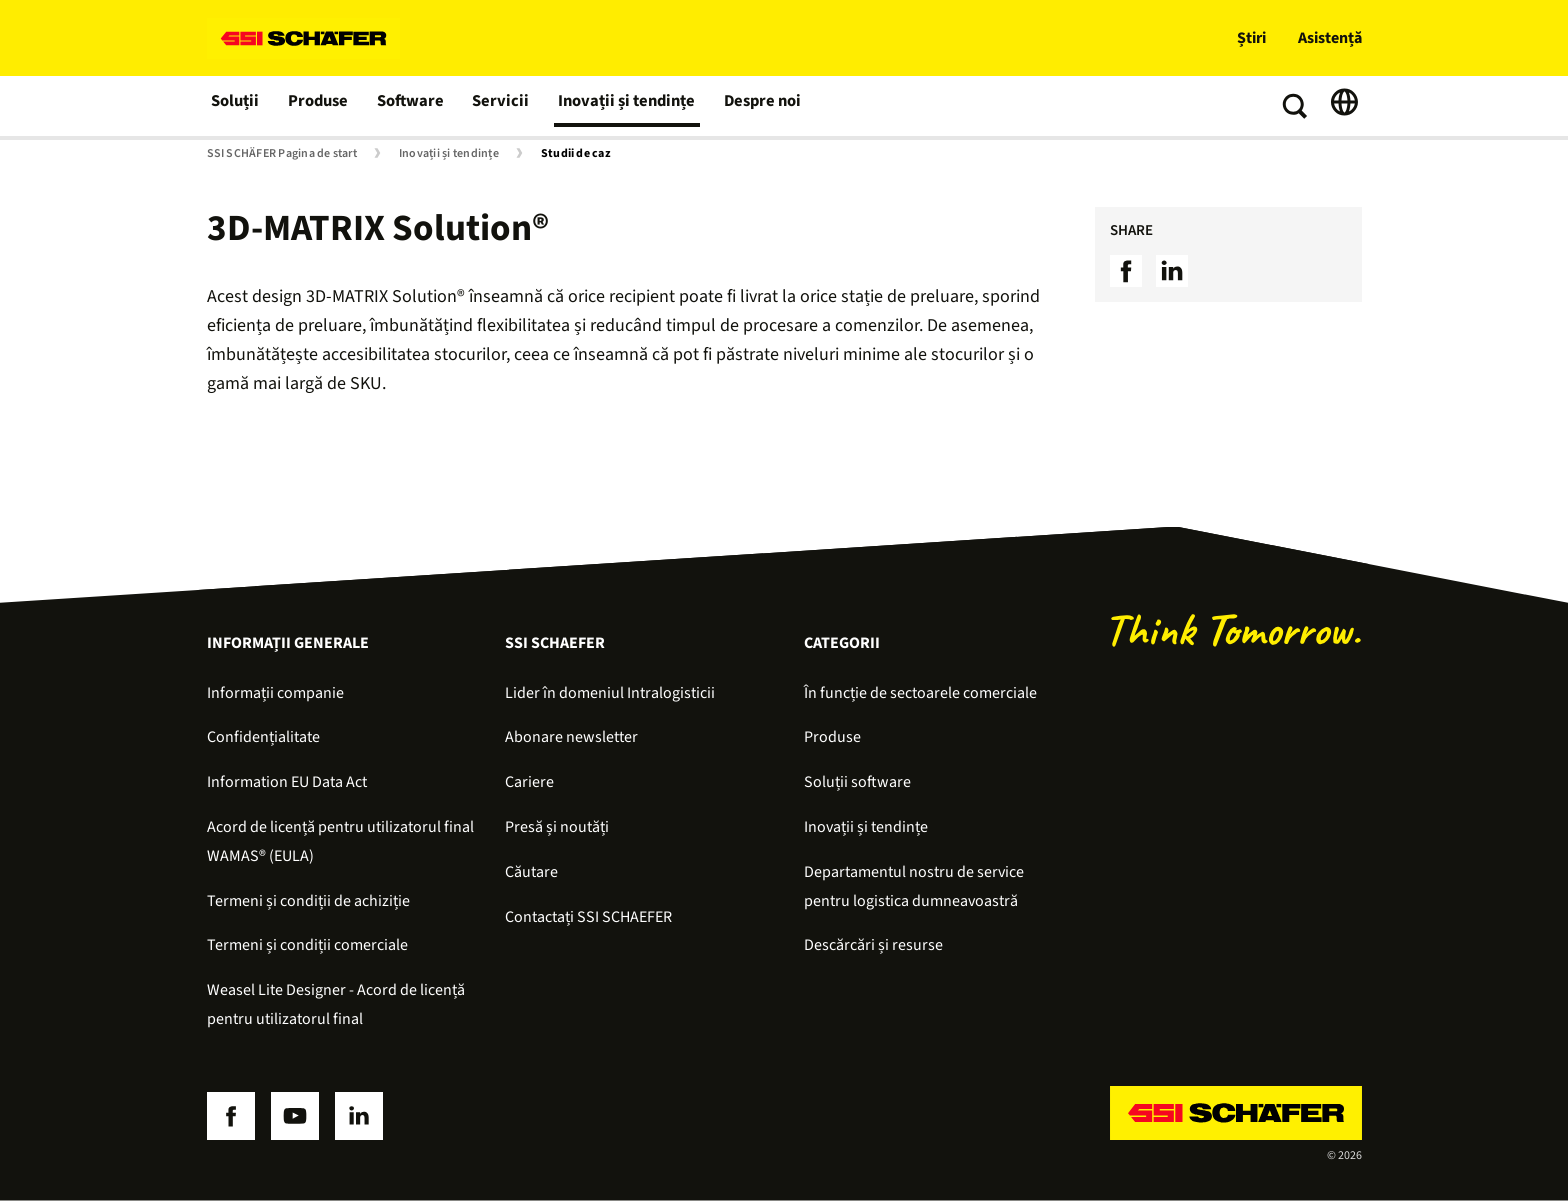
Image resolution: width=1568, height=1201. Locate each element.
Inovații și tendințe (622, 106)
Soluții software (857, 782)
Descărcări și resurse (873, 945)
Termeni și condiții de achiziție (308, 901)
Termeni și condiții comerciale (307, 945)
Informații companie (275, 693)
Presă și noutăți (557, 827)
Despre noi (755, 106)
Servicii (501, 106)
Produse (320, 106)
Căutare (531, 872)
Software (412, 106)
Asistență (1330, 38)
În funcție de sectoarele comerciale (920, 693)
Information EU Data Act (287, 782)
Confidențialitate (263, 737)
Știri (1251, 38)
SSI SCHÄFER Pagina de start (282, 154)
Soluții (236, 106)
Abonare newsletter (571, 737)
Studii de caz (576, 154)
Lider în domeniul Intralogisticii (610, 693)
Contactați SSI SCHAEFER (588, 917)
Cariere (529, 782)
